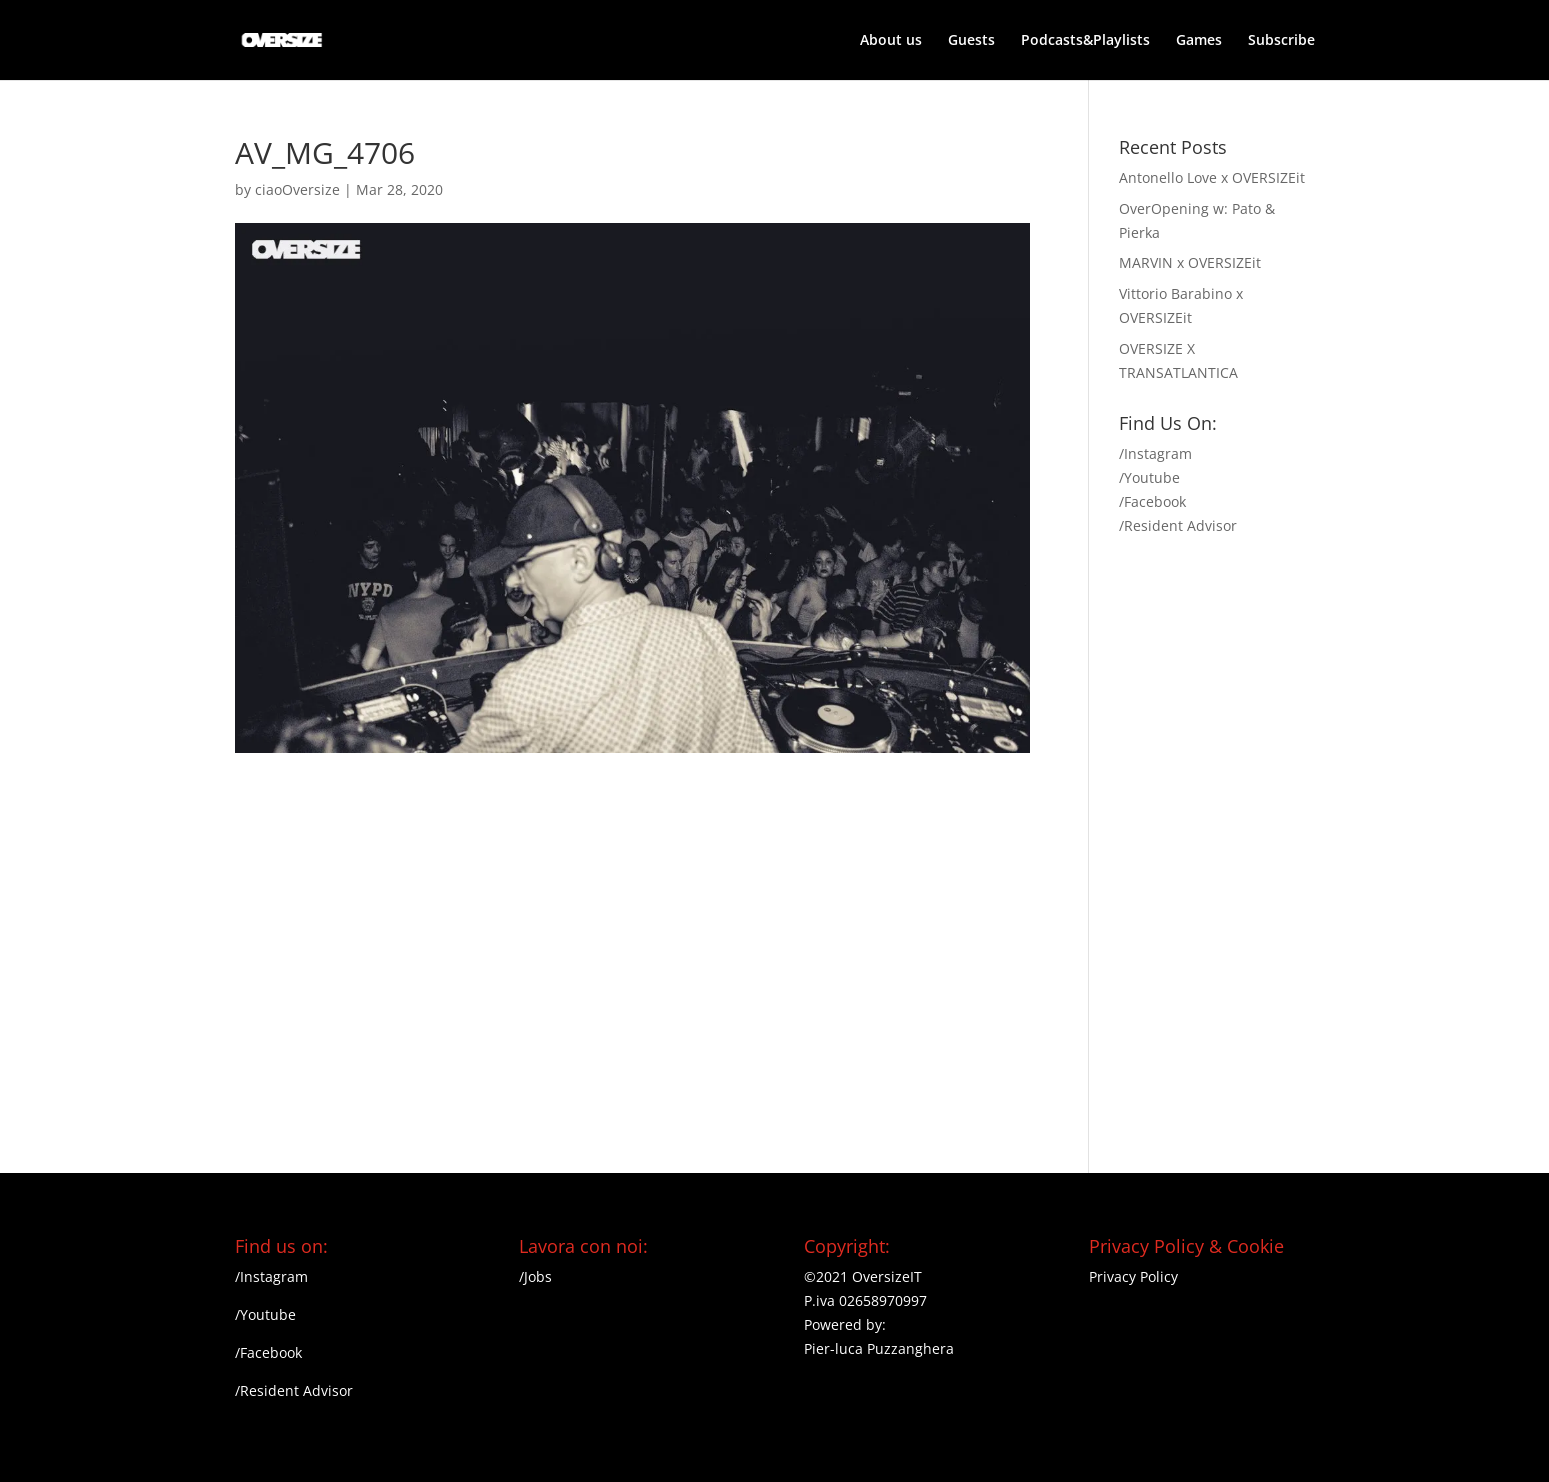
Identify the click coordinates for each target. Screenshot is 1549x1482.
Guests (971, 41)
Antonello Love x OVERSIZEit (1212, 177)
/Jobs (535, 1276)
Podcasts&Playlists (1085, 41)
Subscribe (1281, 41)
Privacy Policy (1133, 1276)
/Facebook (1152, 501)
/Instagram (1155, 453)
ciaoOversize (297, 189)
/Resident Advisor (1178, 525)
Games (1199, 41)
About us (891, 41)
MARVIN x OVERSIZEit (1190, 262)
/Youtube (1149, 477)
